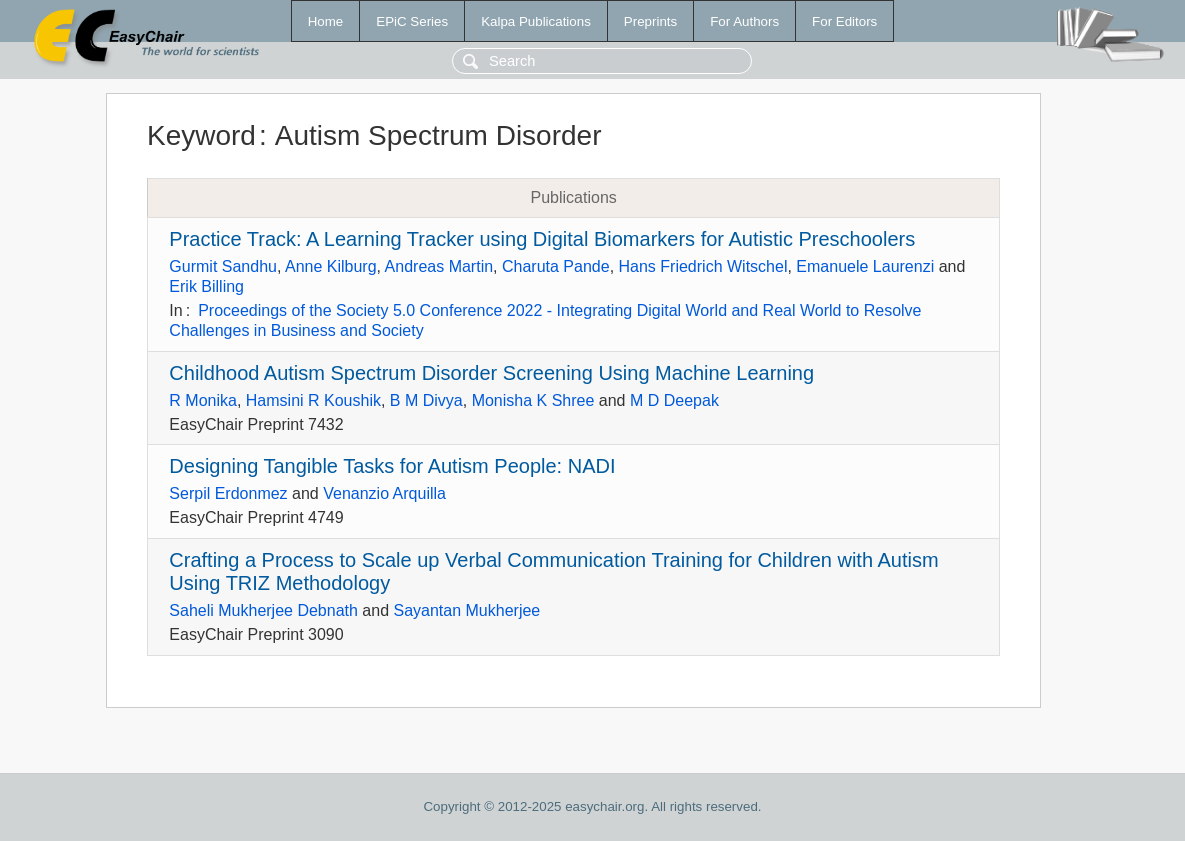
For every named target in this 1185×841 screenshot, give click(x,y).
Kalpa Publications (536, 21)
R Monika (203, 400)
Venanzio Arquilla (384, 493)
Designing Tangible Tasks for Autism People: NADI (392, 466)
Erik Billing (206, 286)
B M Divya (426, 400)
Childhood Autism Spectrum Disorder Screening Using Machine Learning (491, 373)
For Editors (844, 21)
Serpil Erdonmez (228, 493)
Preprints (650, 21)
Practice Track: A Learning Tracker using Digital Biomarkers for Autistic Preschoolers (542, 239)
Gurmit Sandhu (223, 266)
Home (326, 21)
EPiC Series (412, 21)
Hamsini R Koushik (313, 400)
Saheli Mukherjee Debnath (263, 610)
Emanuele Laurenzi (865, 266)
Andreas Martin (439, 266)
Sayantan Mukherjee (466, 610)
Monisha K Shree (533, 400)
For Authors (744, 21)
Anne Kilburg (331, 266)
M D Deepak (674, 400)
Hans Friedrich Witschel (703, 266)
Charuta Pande (556, 266)
